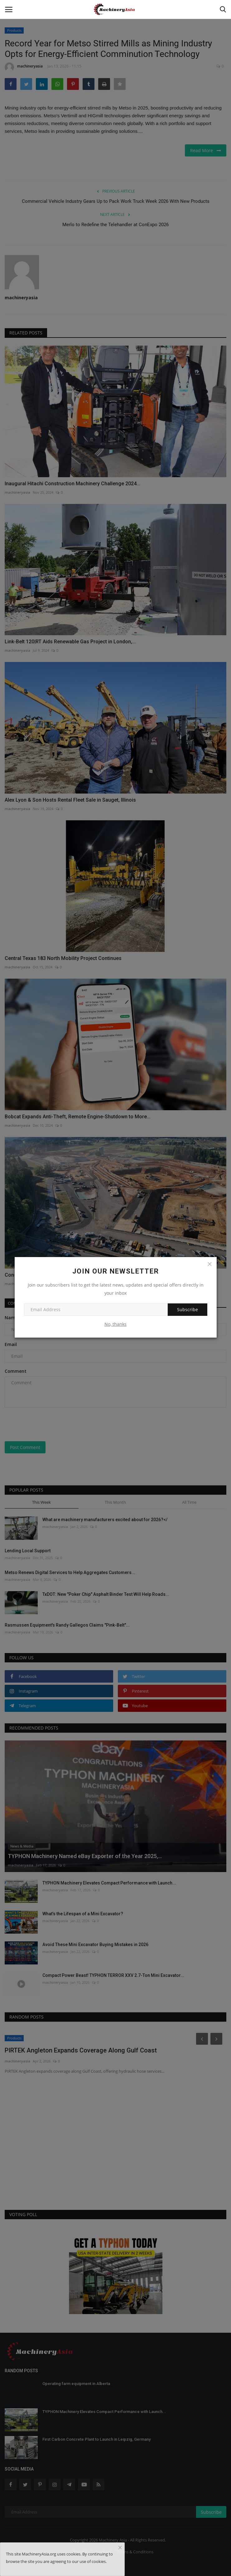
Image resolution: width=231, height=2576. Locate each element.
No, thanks (115, 1324)
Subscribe (187, 1309)
